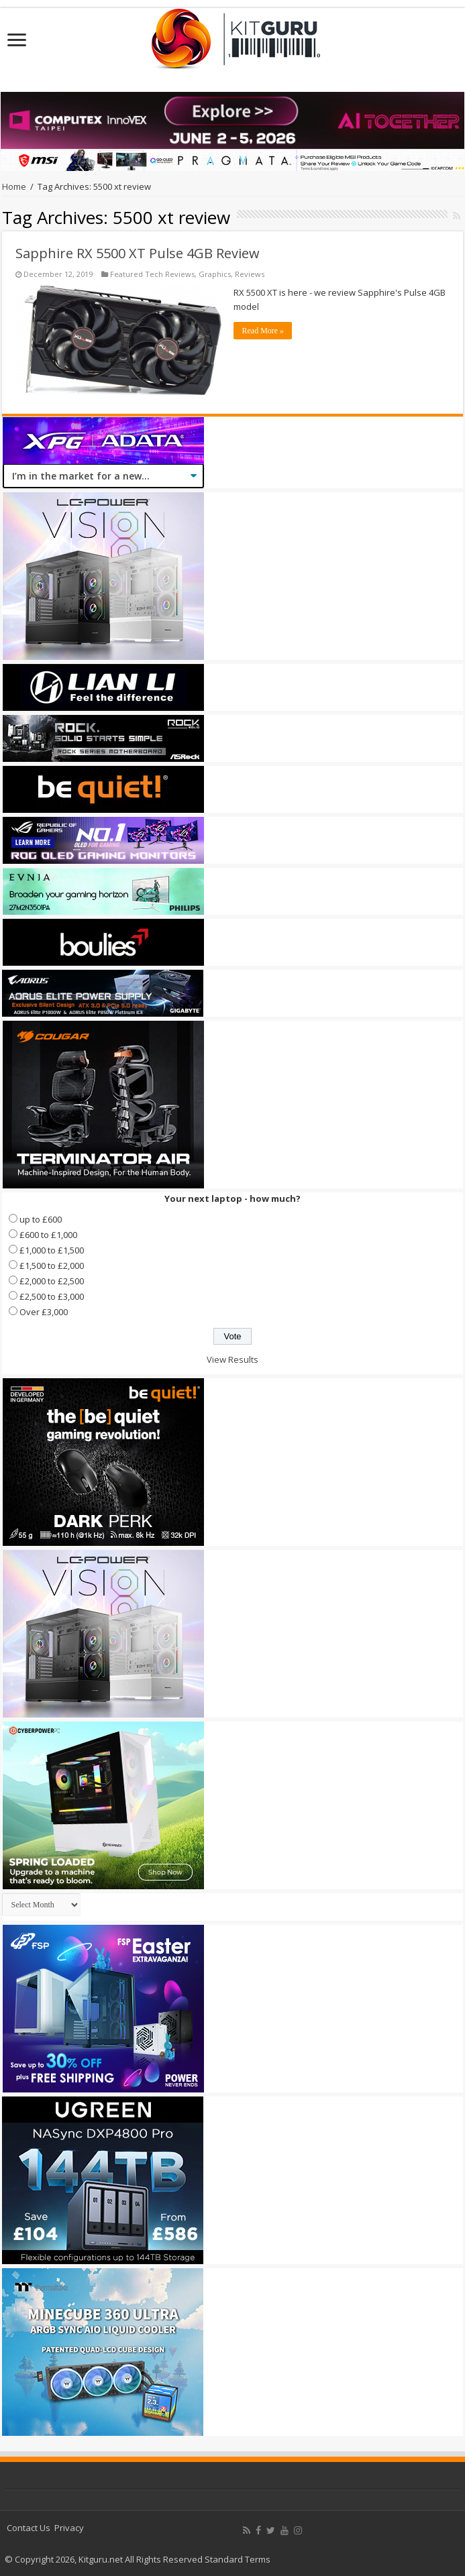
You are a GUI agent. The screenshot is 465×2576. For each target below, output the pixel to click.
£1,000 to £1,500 (51, 1250)
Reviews (249, 274)
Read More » (263, 330)
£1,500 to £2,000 (51, 1265)
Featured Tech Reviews (152, 274)
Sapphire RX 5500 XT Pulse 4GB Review (137, 253)
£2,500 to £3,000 (51, 1296)
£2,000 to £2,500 (51, 1281)
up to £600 (40, 1219)
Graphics (215, 274)
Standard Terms (237, 2559)
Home (14, 186)
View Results (232, 1359)
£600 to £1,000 (48, 1235)
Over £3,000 (43, 1312)
